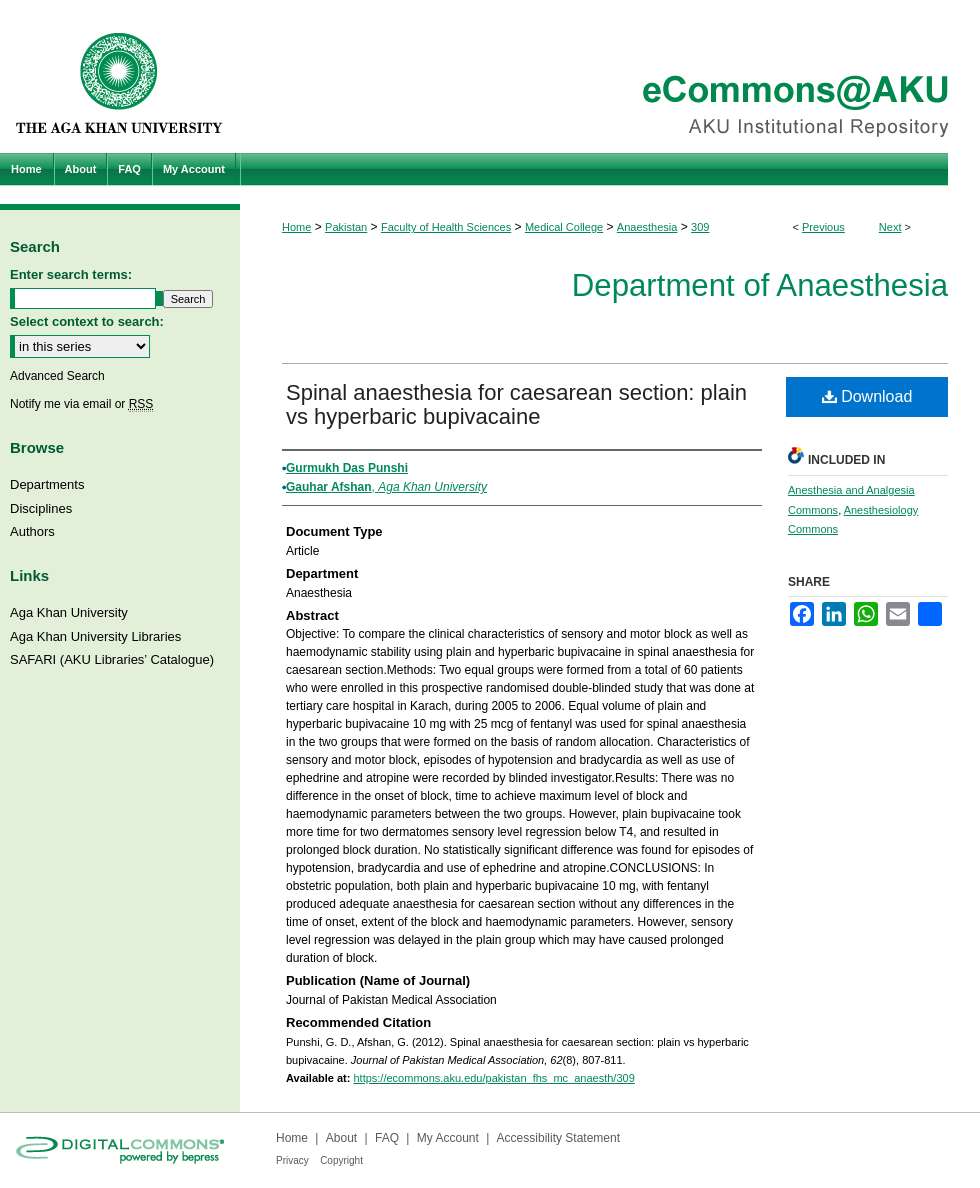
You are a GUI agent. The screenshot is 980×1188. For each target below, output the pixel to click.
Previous (823, 227)
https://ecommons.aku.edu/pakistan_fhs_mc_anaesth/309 (493, 1078)
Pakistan (346, 227)
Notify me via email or (81, 404)
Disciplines (41, 508)
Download (867, 396)
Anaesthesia (647, 227)
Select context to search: (87, 321)
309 (700, 227)
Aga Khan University (69, 612)
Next (890, 227)
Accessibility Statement (558, 1138)
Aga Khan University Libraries (95, 636)
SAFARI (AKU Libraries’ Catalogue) (112, 659)
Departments (47, 484)
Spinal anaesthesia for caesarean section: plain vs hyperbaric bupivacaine (516, 404)
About (341, 1138)
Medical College (564, 227)
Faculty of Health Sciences (446, 227)
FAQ (387, 1138)
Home (296, 227)
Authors (32, 531)
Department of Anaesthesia (760, 285)
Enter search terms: (71, 274)
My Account (448, 1138)
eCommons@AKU (610, 76)
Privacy (292, 1160)
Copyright (341, 1160)
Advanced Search (57, 376)
